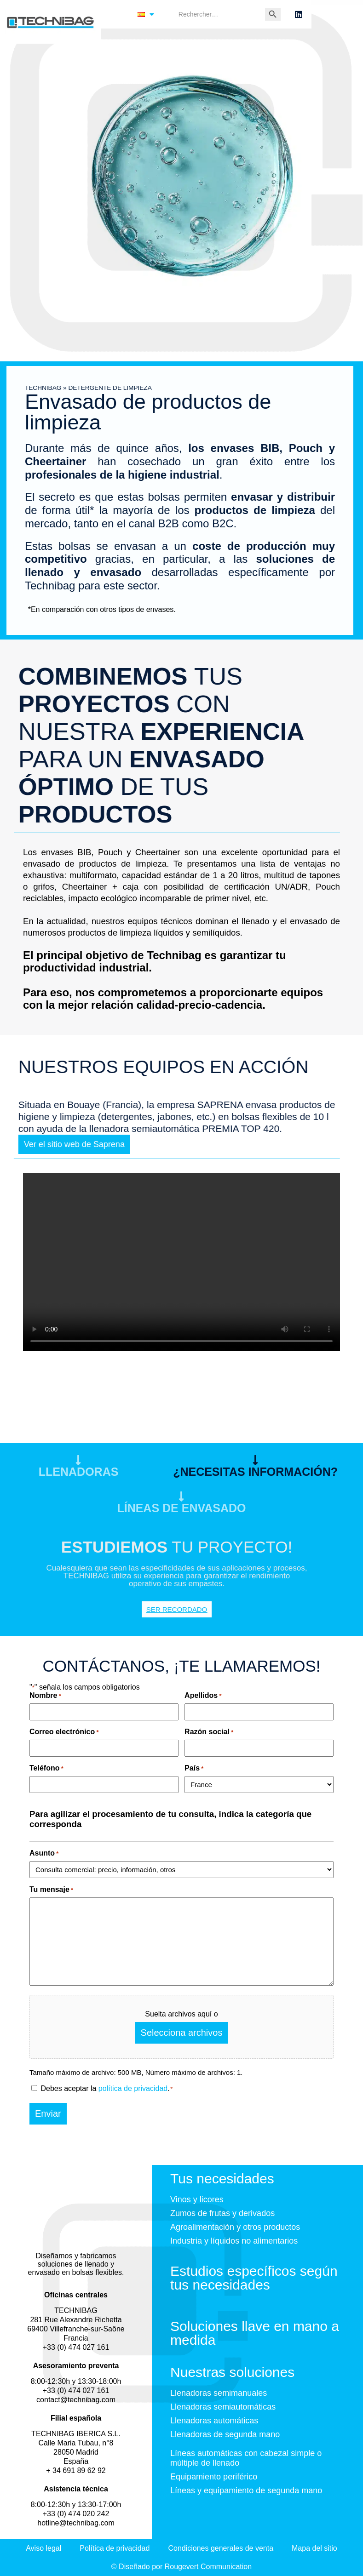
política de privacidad (132, 2088)
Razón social (208, 1732)
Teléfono (46, 1768)
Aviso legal (43, 2548)
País (193, 1768)
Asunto (43, 1853)
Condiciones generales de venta (220, 2548)
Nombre (45, 1695)
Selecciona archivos (182, 2033)
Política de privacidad (115, 2548)
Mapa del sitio (314, 2548)
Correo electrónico (64, 1732)
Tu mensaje (51, 1889)
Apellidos (202, 1695)
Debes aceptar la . (106, 2088)
